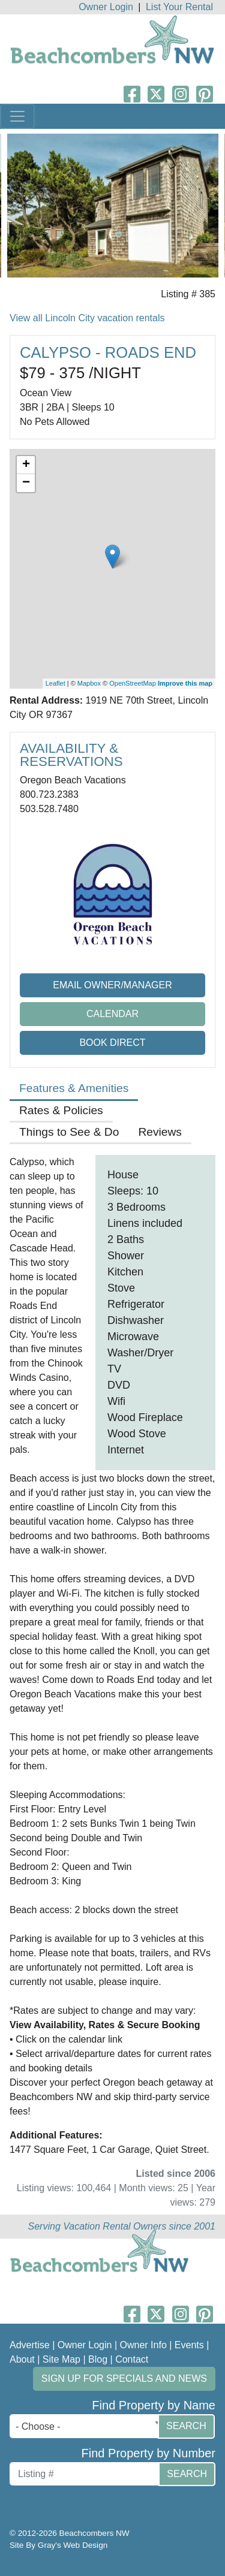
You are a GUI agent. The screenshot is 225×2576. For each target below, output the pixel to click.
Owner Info (143, 2345)
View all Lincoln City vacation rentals (87, 318)
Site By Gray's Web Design (58, 2545)
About (22, 2359)
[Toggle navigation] (17, 116)
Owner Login (106, 7)
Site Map (61, 2359)
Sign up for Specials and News (124, 2378)
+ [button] (26, 465)
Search (186, 2426)
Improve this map (185, 683)
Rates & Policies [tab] (61, 1110)
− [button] (26, 483)
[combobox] (87, 2426)
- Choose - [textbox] (38, 2426)
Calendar (112, 1014)
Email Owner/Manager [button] (112, 985)
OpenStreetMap (132, 683)
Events (189, 2345)
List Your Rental (179, 7)
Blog (97, 2359)
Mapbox (89, 683)
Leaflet (55, 683)
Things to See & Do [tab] (69, 1132)
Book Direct (112, 1042)
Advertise (30, 2345)
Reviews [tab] (160, 1132)
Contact (131, 2359)
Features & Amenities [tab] (73, 1088)
